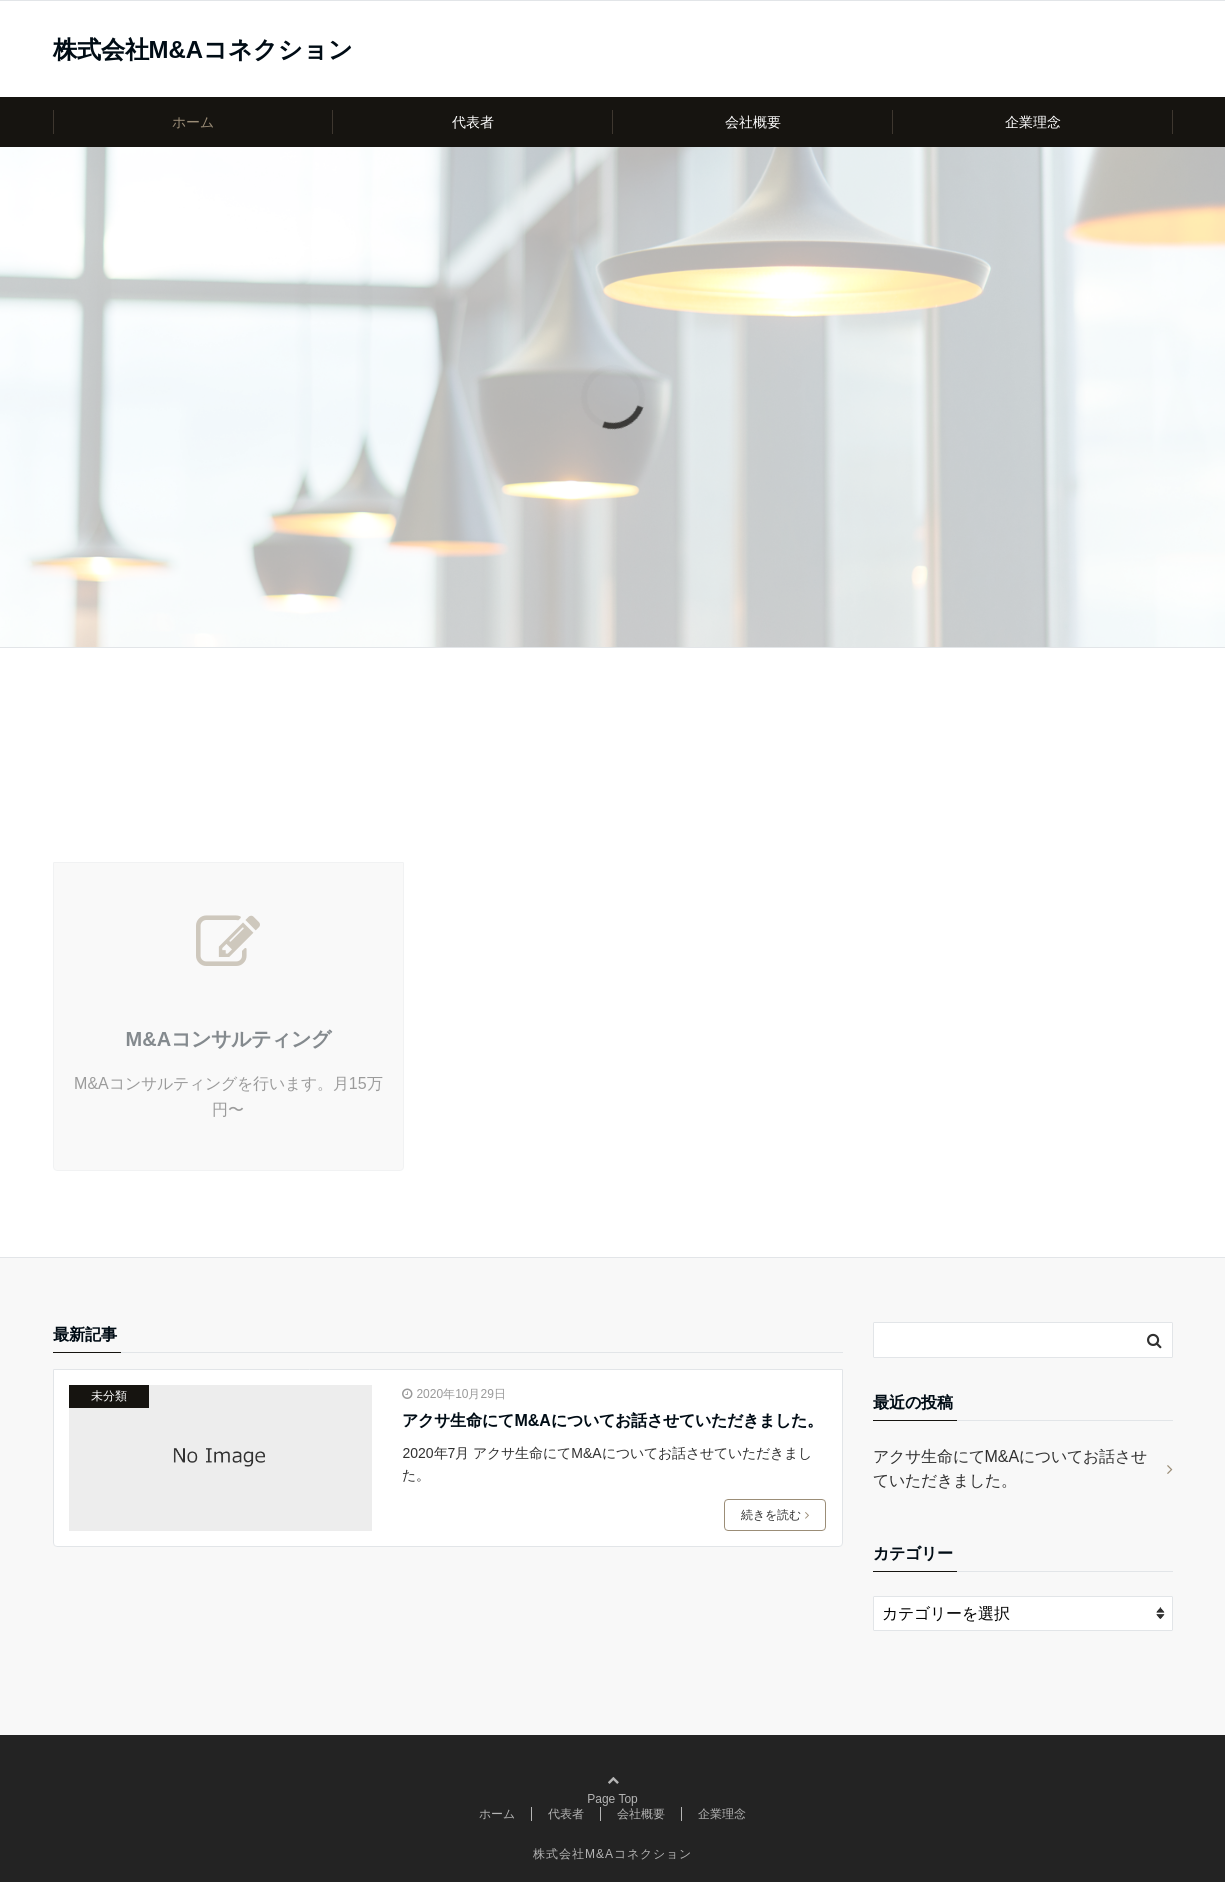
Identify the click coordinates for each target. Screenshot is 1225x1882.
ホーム (193, 122)
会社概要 (753, 122)
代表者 (473, 122)
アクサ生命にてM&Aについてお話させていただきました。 (612, 1420)
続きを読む (775, 1515)
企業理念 (1033, 122)
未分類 (109, 1396)
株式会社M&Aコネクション (203, 50)
